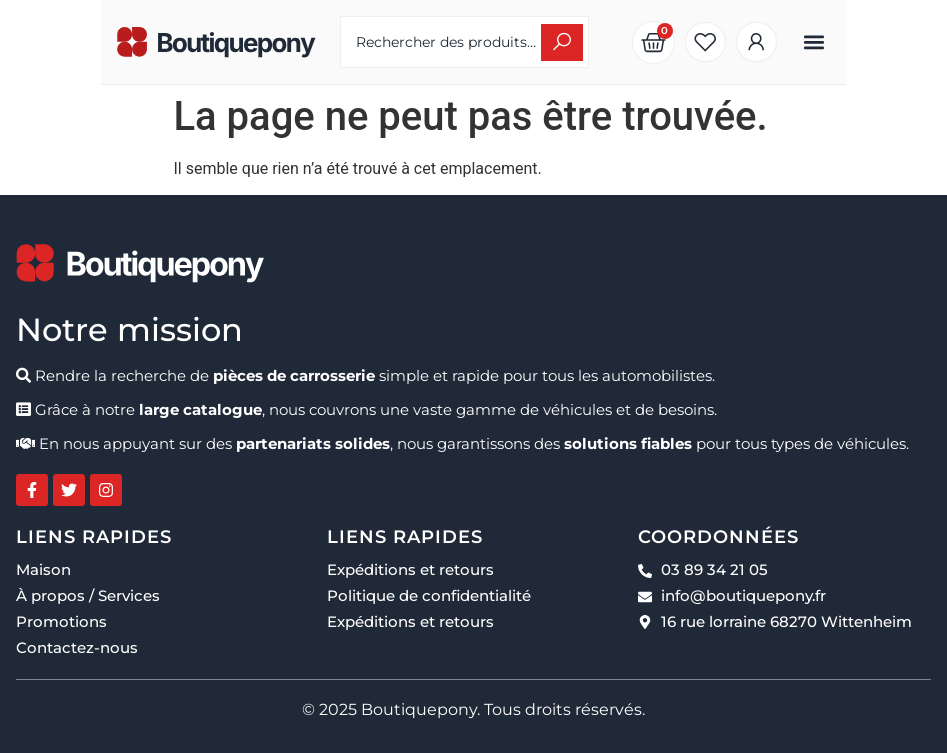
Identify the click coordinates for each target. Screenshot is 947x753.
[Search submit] (595, 42)
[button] (914, 42)
